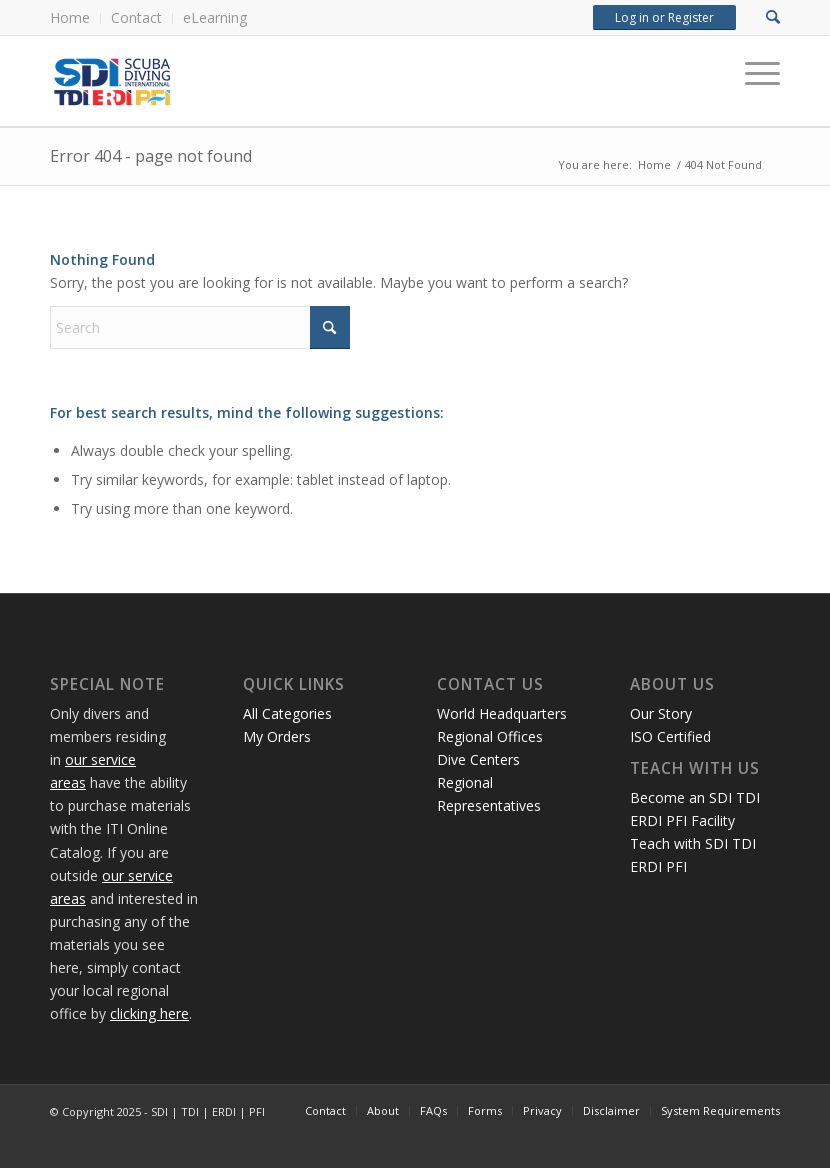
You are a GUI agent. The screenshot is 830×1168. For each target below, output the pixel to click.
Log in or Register (664, 17)
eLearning (215, 17)
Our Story (661, 713)
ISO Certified (670, 736)
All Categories (287, 713)
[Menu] (752, 74)
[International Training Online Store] (275, 81)
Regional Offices (490, 736)
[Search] (200, 327)
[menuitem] (75, 18)
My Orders (277, 736)
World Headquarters (502, 713)
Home (70, 17)
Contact (136, 17)
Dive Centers (478, 759)
